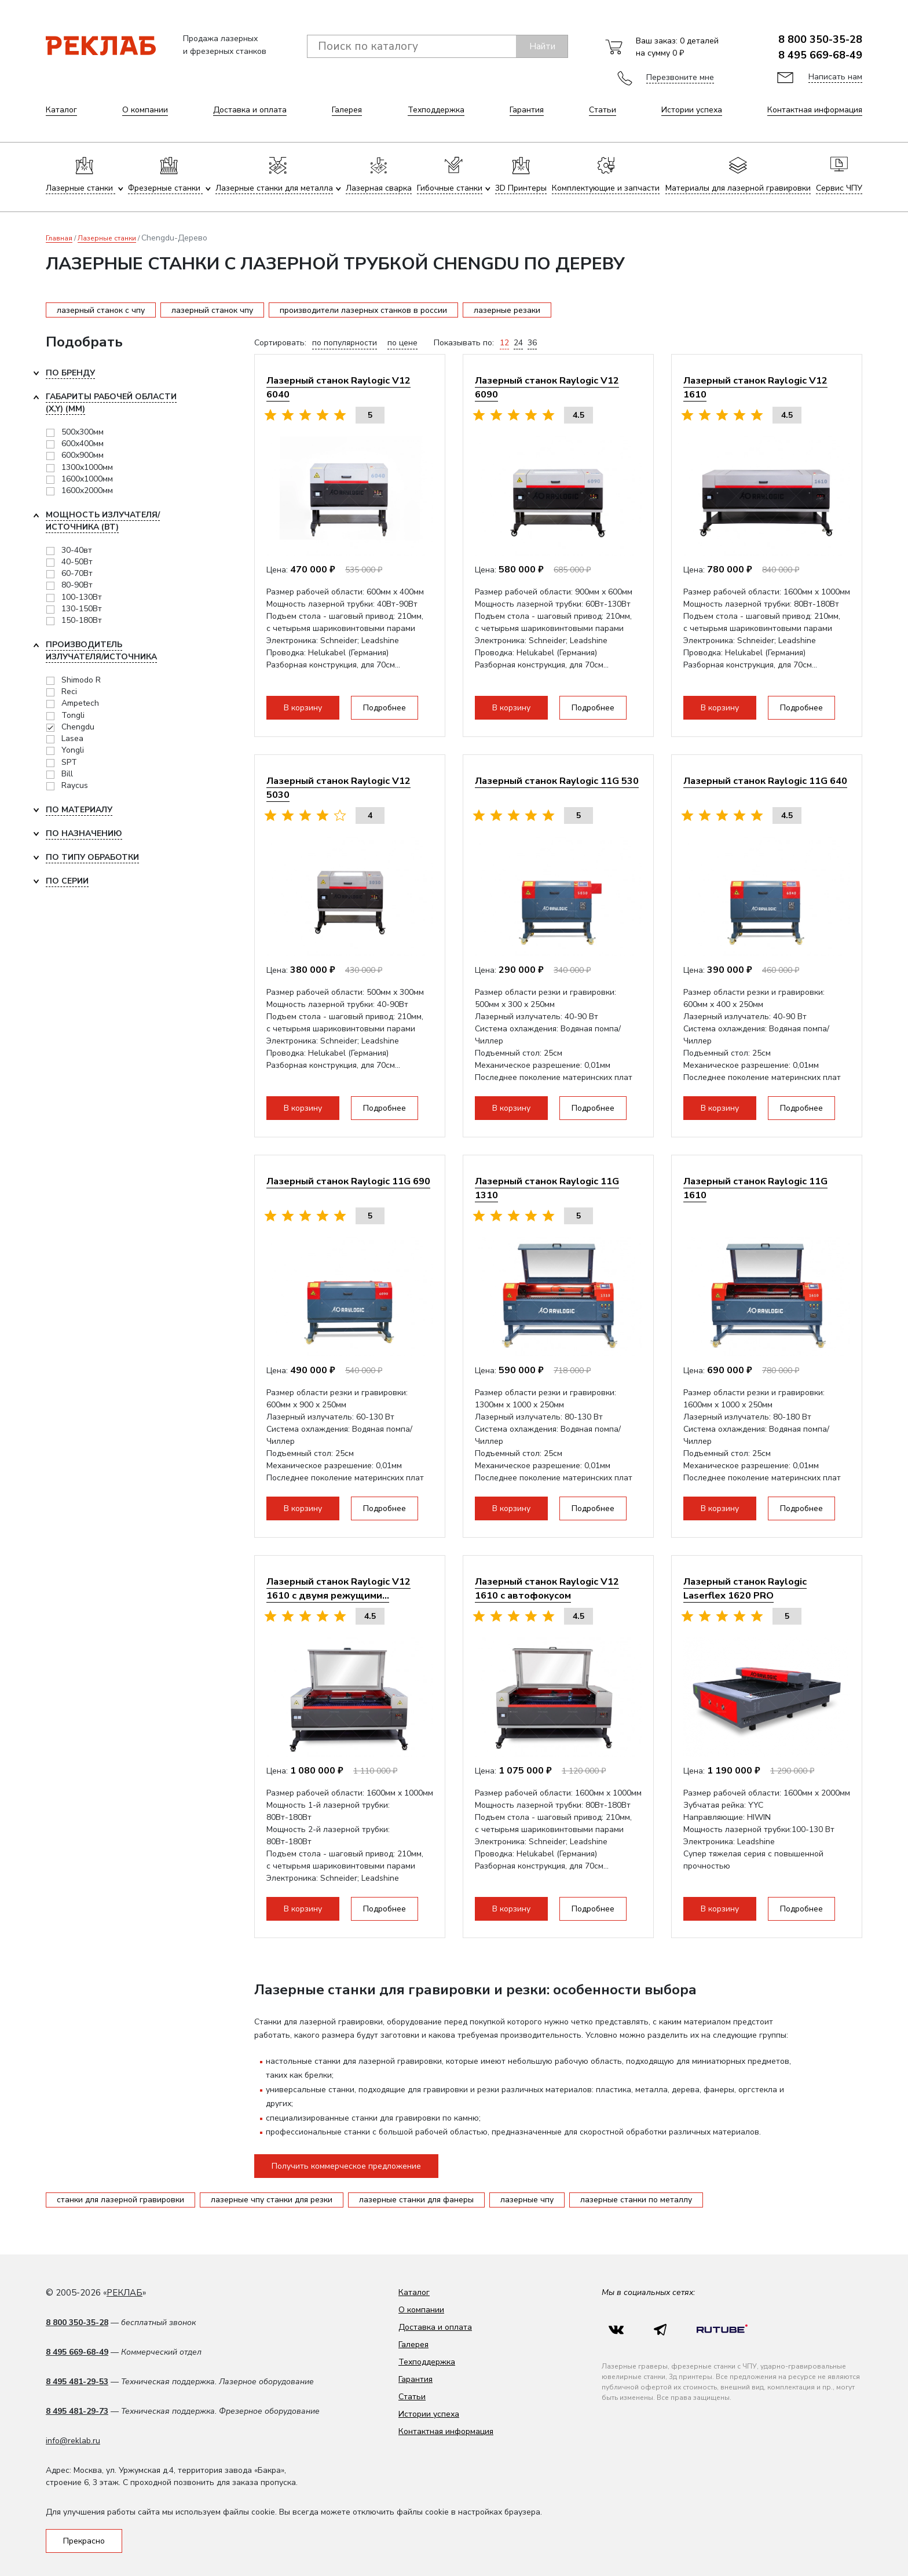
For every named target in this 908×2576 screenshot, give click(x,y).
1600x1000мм (87, 478)
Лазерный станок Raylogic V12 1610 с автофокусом (547, 1588)
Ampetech (80, 703)
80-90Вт (77, 584)
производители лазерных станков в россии (363, 310)
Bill (67, 773)
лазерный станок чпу (212, 310)
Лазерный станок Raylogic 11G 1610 (755, 1188)
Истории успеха (691, 109)
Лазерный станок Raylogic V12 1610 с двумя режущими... (338, 1588)
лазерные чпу (527, 2199)
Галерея (347, 109)
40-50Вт (77, 561)
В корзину (303, 707)
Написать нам (835, 76)
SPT (69, 762)
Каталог (61, 109)
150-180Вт (81, 620)
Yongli (72, 750)
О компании (145, 109)
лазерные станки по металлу (636, 2199)
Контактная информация (814, 109)
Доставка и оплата (250, 109)
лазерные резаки (507, 310)
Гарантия (527, 109)
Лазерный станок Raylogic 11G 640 (765, 780)
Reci (69, 691)
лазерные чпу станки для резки (271, 2199)
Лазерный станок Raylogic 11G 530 (557, 780)
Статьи (602, 109)
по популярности (344, 342)
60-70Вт (77, 573)
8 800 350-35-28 (820, 39)
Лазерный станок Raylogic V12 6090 (547, 387)
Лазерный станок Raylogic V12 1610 (755, 387)
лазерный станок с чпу (101, 310)
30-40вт (76, 550)
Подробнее (384, 707)
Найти (542, 46)
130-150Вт (81, 608)
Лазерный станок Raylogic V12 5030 (338, 787)
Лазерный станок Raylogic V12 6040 (338, 387)
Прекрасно (84, 2540)
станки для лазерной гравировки (120, 2199)
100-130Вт (81, 597)
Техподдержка (436, 109)
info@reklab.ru (73, 2440)
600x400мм (82, 443)
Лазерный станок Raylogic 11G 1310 (547, 1188)
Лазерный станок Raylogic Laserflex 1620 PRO (745, 1588)
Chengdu (77, 726)
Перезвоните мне (680, 77)
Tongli (73, 715)
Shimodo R (81, 679)
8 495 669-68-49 (820, 55)
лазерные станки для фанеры (416, 2199)
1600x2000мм (87, 490)
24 (518, 342)
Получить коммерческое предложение (346, 2166)
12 (504, 342)
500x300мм (82, 431)
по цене (402, 342)
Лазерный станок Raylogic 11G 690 (348, 1181)
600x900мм (82, 455)
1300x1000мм (87, 467)
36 (532, 342)
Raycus (74, 785)
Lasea (72, 738)
